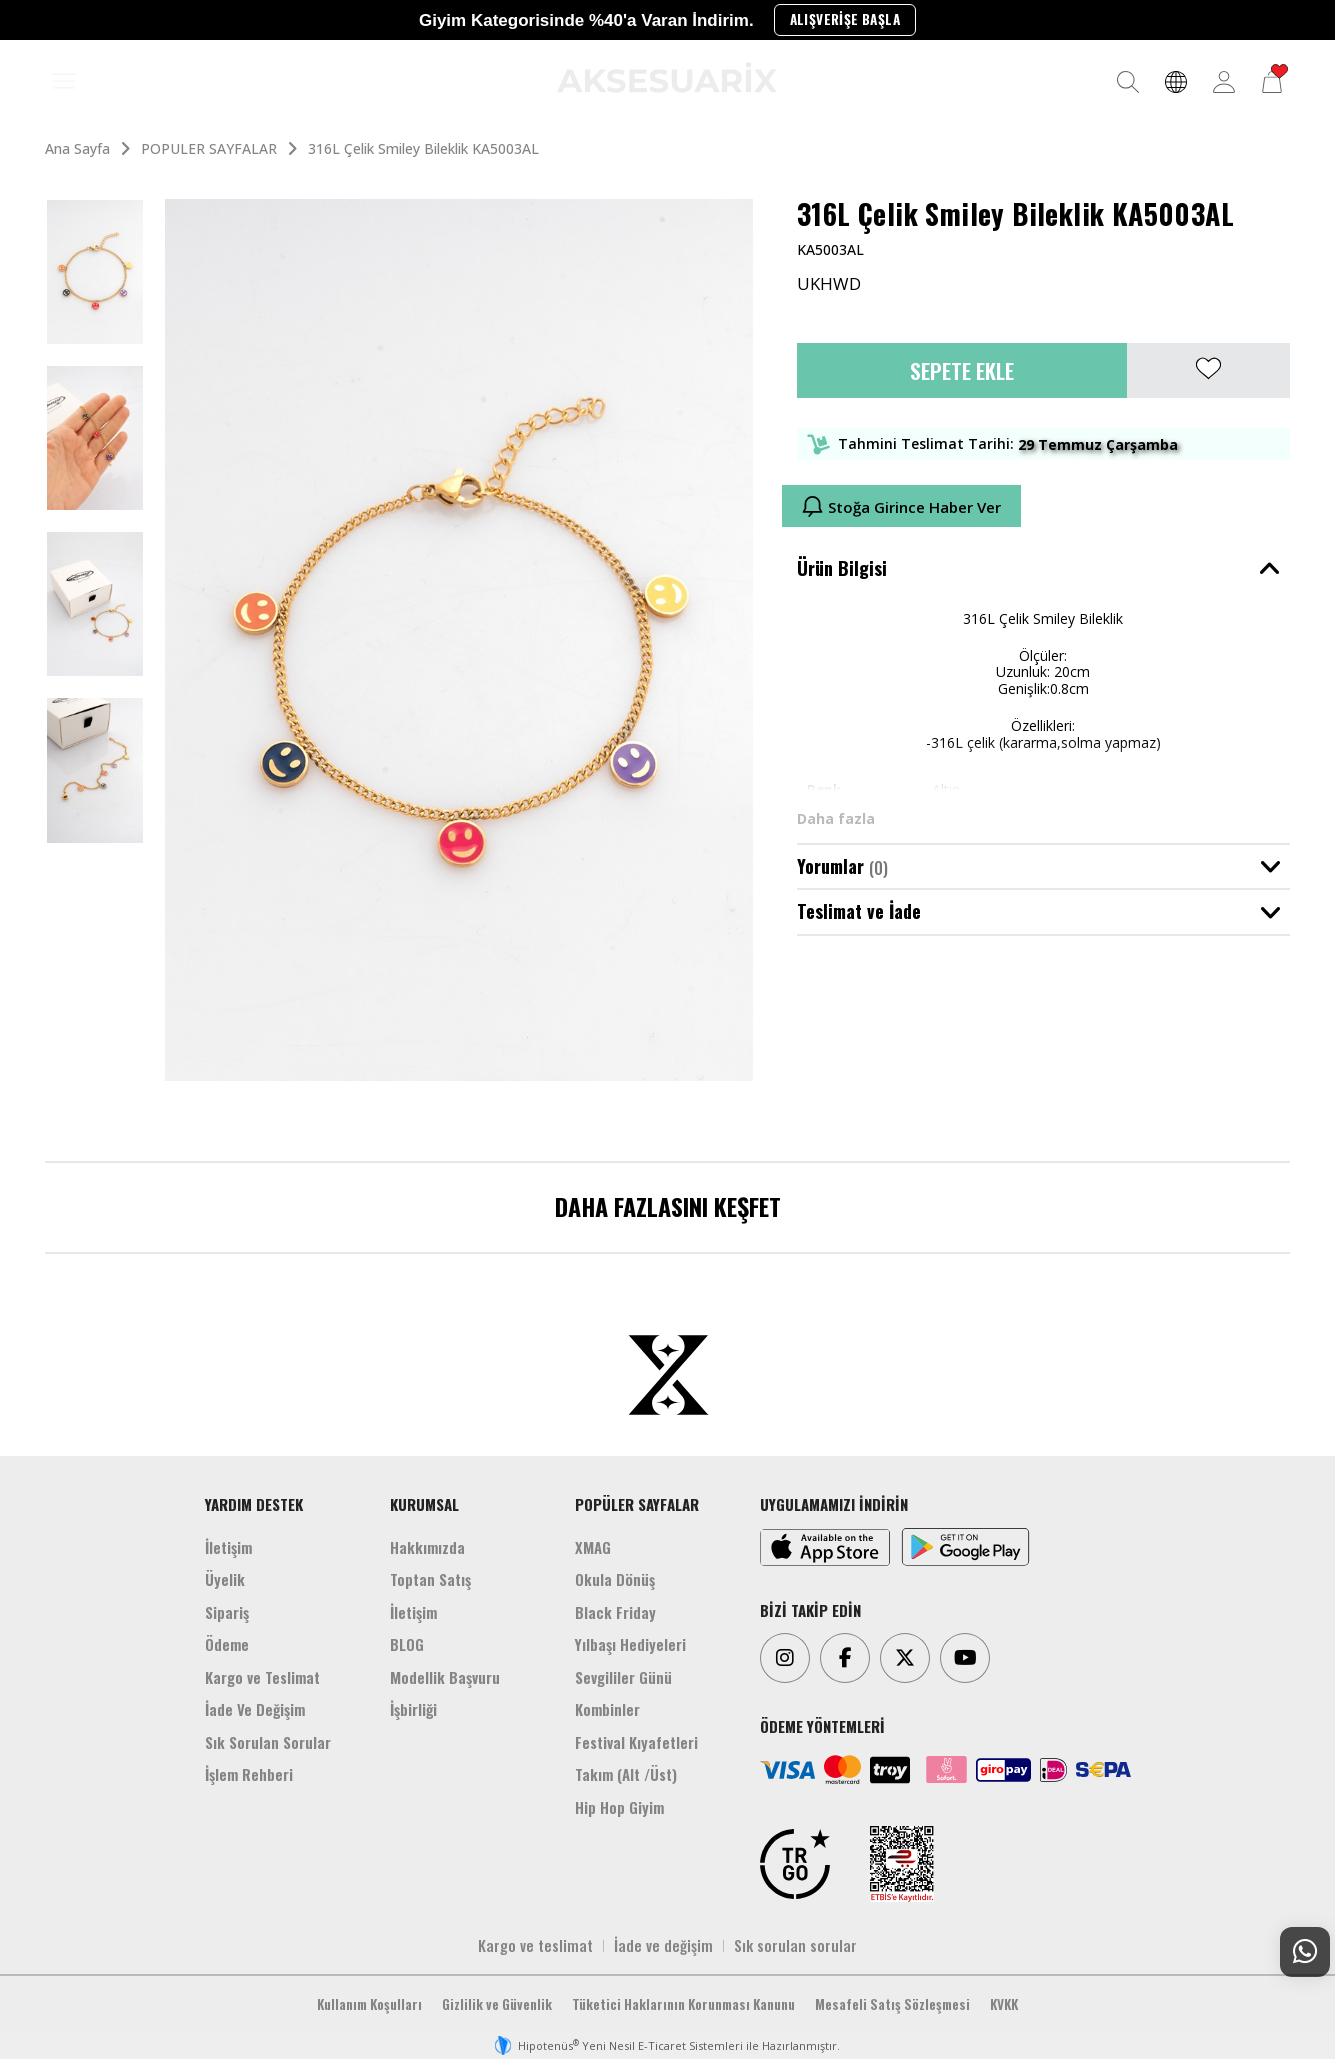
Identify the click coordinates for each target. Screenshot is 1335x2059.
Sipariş (227, 1612)
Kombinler (607, 1709)
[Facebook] (845, 1658)
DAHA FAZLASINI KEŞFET (668, 1206)
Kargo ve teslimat (535, 1945)
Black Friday (615, 1612)
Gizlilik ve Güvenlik (497, 2004)
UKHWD (829, 284)
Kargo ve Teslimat (262, 1677)
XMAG (593, 1547)
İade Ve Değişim (255, 1709)
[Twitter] (905, 1658)
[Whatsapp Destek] (1305, 1952)
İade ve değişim (663, 1945)
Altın (946, 789)
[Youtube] (965, 1658)
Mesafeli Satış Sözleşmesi (892, 2004)
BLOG (407, 1644)
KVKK (1004, 2004)
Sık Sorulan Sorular (268, 1742)
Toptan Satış (430, 1579)
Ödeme (227, 1644)
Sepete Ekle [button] (962, 370)
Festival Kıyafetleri (636, 1742)
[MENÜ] (64, 82)
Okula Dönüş (615, 1579)
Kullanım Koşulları (369, 2004)
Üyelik (225, 1579)
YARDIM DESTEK (254, 1504)
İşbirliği (413, 1709)
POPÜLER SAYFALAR (637, 1504)
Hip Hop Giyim (619, 1807)
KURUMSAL (424, 1504)
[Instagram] (785, 1658)
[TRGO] (795, 1864)
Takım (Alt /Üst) (626, 1774)
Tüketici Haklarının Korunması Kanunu (683, 2004)
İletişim (228, 1547)
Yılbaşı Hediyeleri (630, 1644)
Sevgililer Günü (623, 1677)
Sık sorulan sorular (795, 1945)
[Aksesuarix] (667, 77)
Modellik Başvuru (445, 1677)
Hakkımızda (427, 1547)
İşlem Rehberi (249, 1774)
